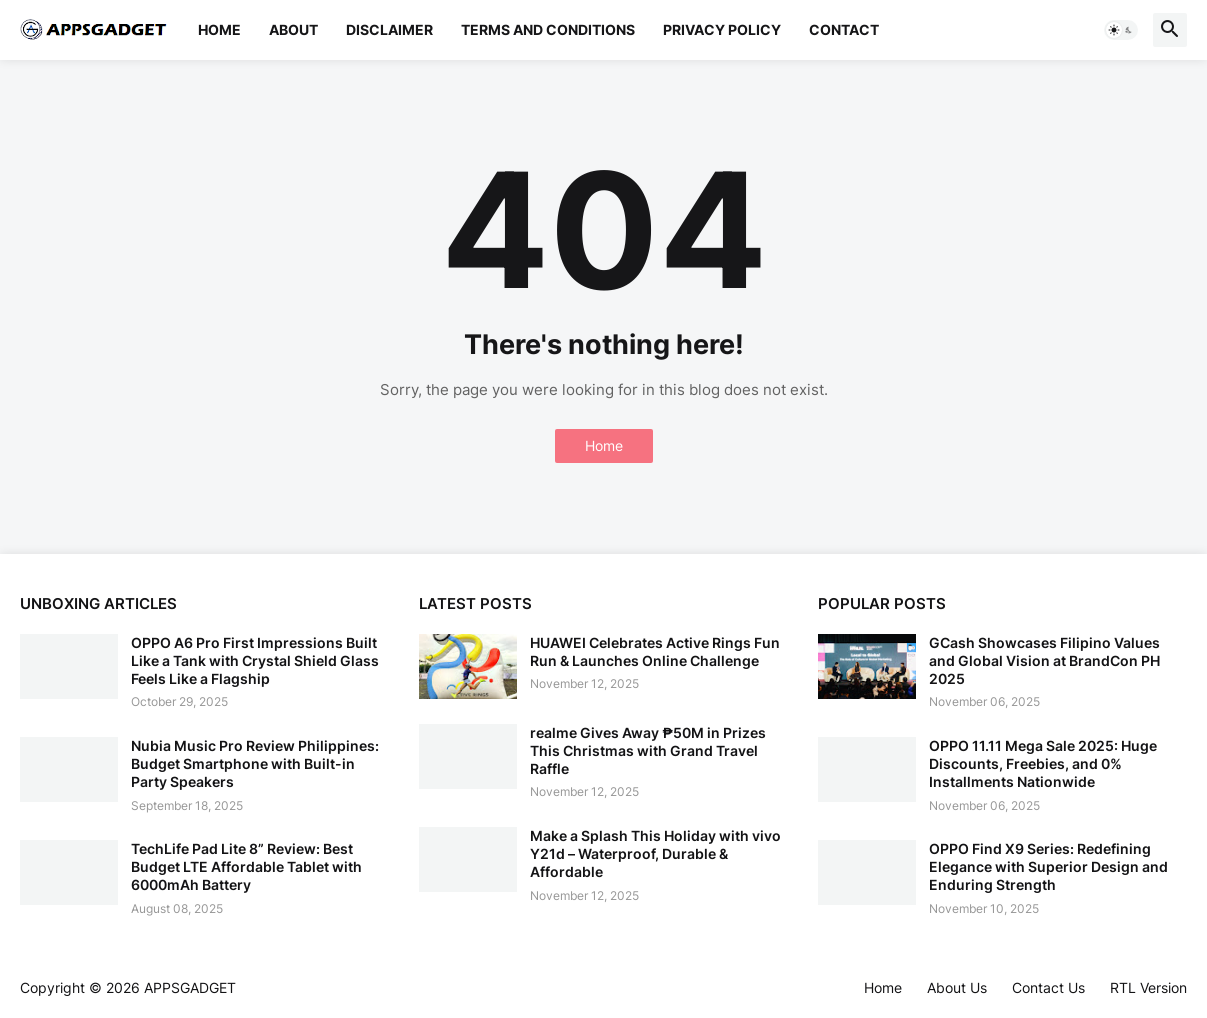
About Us (957, 987)
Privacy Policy (722, 29)
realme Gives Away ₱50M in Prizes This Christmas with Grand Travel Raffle (648, 750)
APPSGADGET (190, 987)
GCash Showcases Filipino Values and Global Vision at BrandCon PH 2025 (1044, 660)
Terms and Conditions (548, 29)
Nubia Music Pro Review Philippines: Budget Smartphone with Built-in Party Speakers (255, 763)
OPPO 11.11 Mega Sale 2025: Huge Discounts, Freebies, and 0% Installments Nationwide (1043, 763)
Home (219, 29)
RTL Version (1148, 987)
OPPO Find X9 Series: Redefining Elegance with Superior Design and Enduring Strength (1048, 866)
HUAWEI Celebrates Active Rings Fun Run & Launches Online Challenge (655, 651)
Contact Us (1048, 987)
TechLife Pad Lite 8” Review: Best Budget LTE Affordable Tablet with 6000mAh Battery (246, 866)
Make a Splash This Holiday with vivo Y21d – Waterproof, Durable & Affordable (655, 853)
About (293, 29)
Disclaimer (389, 29)
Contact (844, 29)
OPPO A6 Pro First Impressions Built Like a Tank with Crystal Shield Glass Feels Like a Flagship (255, 660)
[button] (1121, 30)
